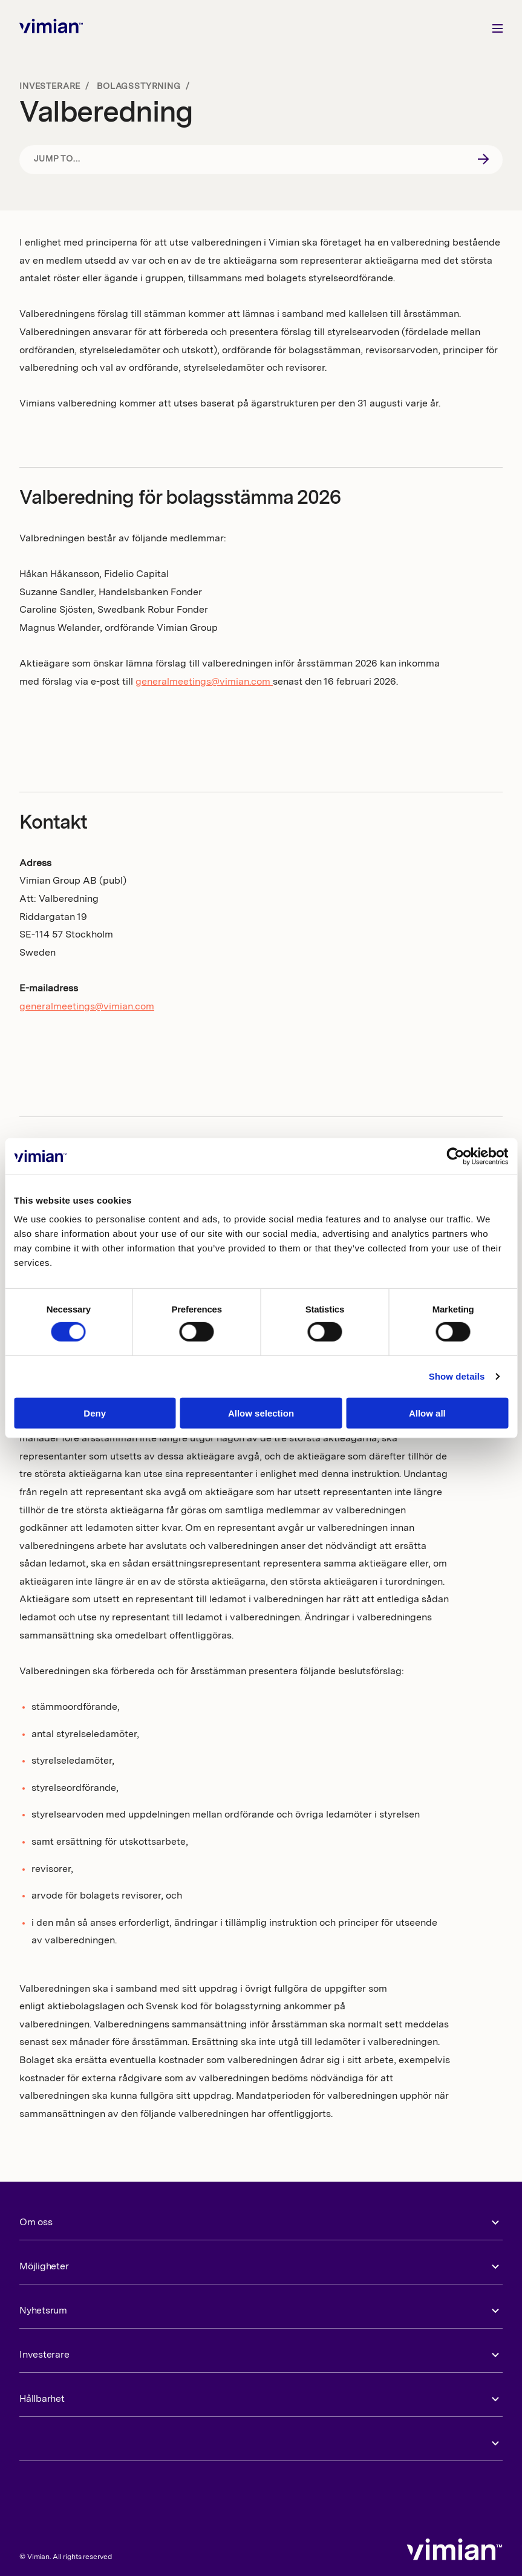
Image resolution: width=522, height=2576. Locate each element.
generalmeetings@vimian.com (204, 682)
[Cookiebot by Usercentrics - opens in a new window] (455, 1156)
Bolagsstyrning (139, 86)
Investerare (49, 86)
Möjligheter (43, 2267)
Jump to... (57, 159)
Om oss (36, 2223)
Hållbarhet (42, 2399)
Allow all (427, 1413)
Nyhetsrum (43, 2311)
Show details (457, 1376)
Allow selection (261, 1413)
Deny (94, 1413)
